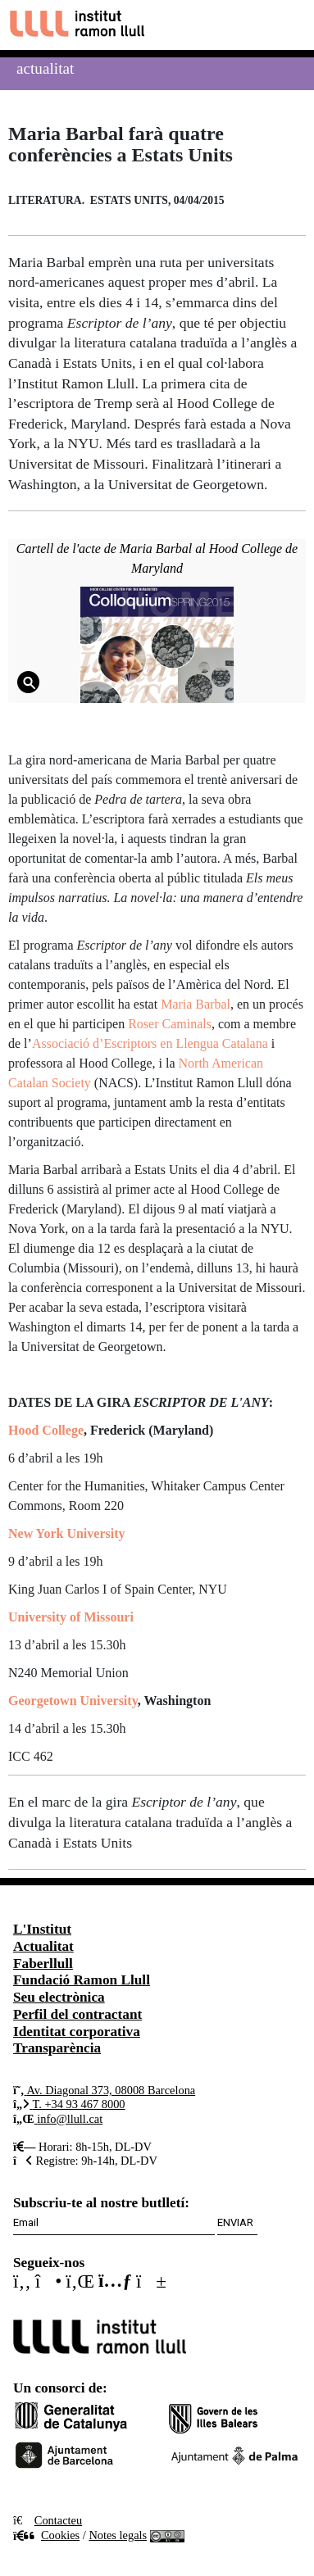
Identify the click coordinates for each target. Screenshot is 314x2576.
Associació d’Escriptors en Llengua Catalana (150, 1043)
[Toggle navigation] (286, 25)
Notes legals (118, 2535)
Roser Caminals (170, 1024)
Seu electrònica (59, 1997)
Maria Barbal (195, 1004)
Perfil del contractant (77, 2014)
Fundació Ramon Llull (81, 1980)
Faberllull (43, 1963)
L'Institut (42, 1929)
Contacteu (58, 2520)
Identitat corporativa (76, 2031)
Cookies (46, 2535)
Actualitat (45, 68)
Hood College (46, 1430)
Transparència (57, 2048)
